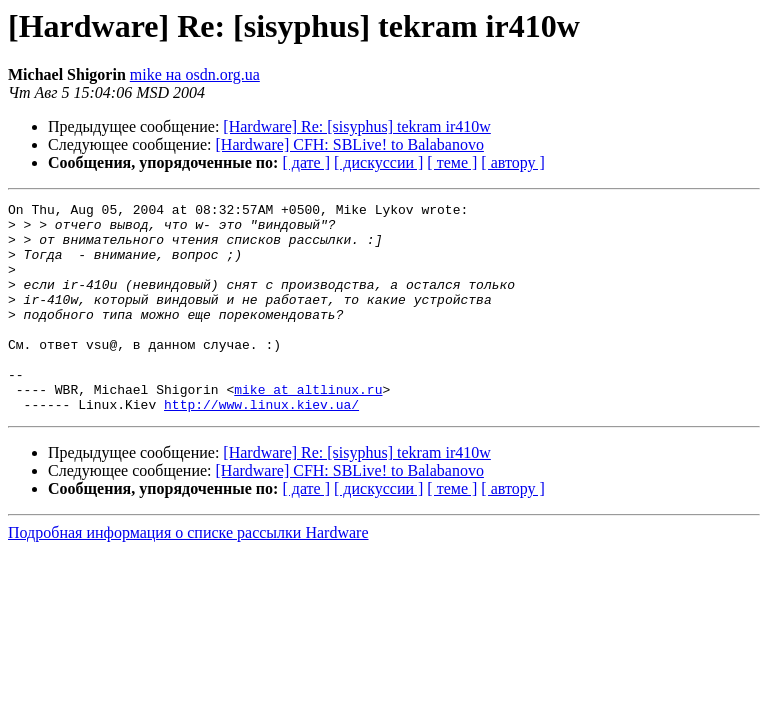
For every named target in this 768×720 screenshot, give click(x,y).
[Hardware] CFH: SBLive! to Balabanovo (350, 144)
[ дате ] (306, 162)
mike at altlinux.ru (308, 428)
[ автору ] (512, 162)
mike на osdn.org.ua (195, 74)
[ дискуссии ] (378, 162)
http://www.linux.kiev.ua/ (261, 446)
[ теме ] (452, 162)
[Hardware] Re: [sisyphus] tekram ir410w (356, 126)
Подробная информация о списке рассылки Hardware (188, 574)
